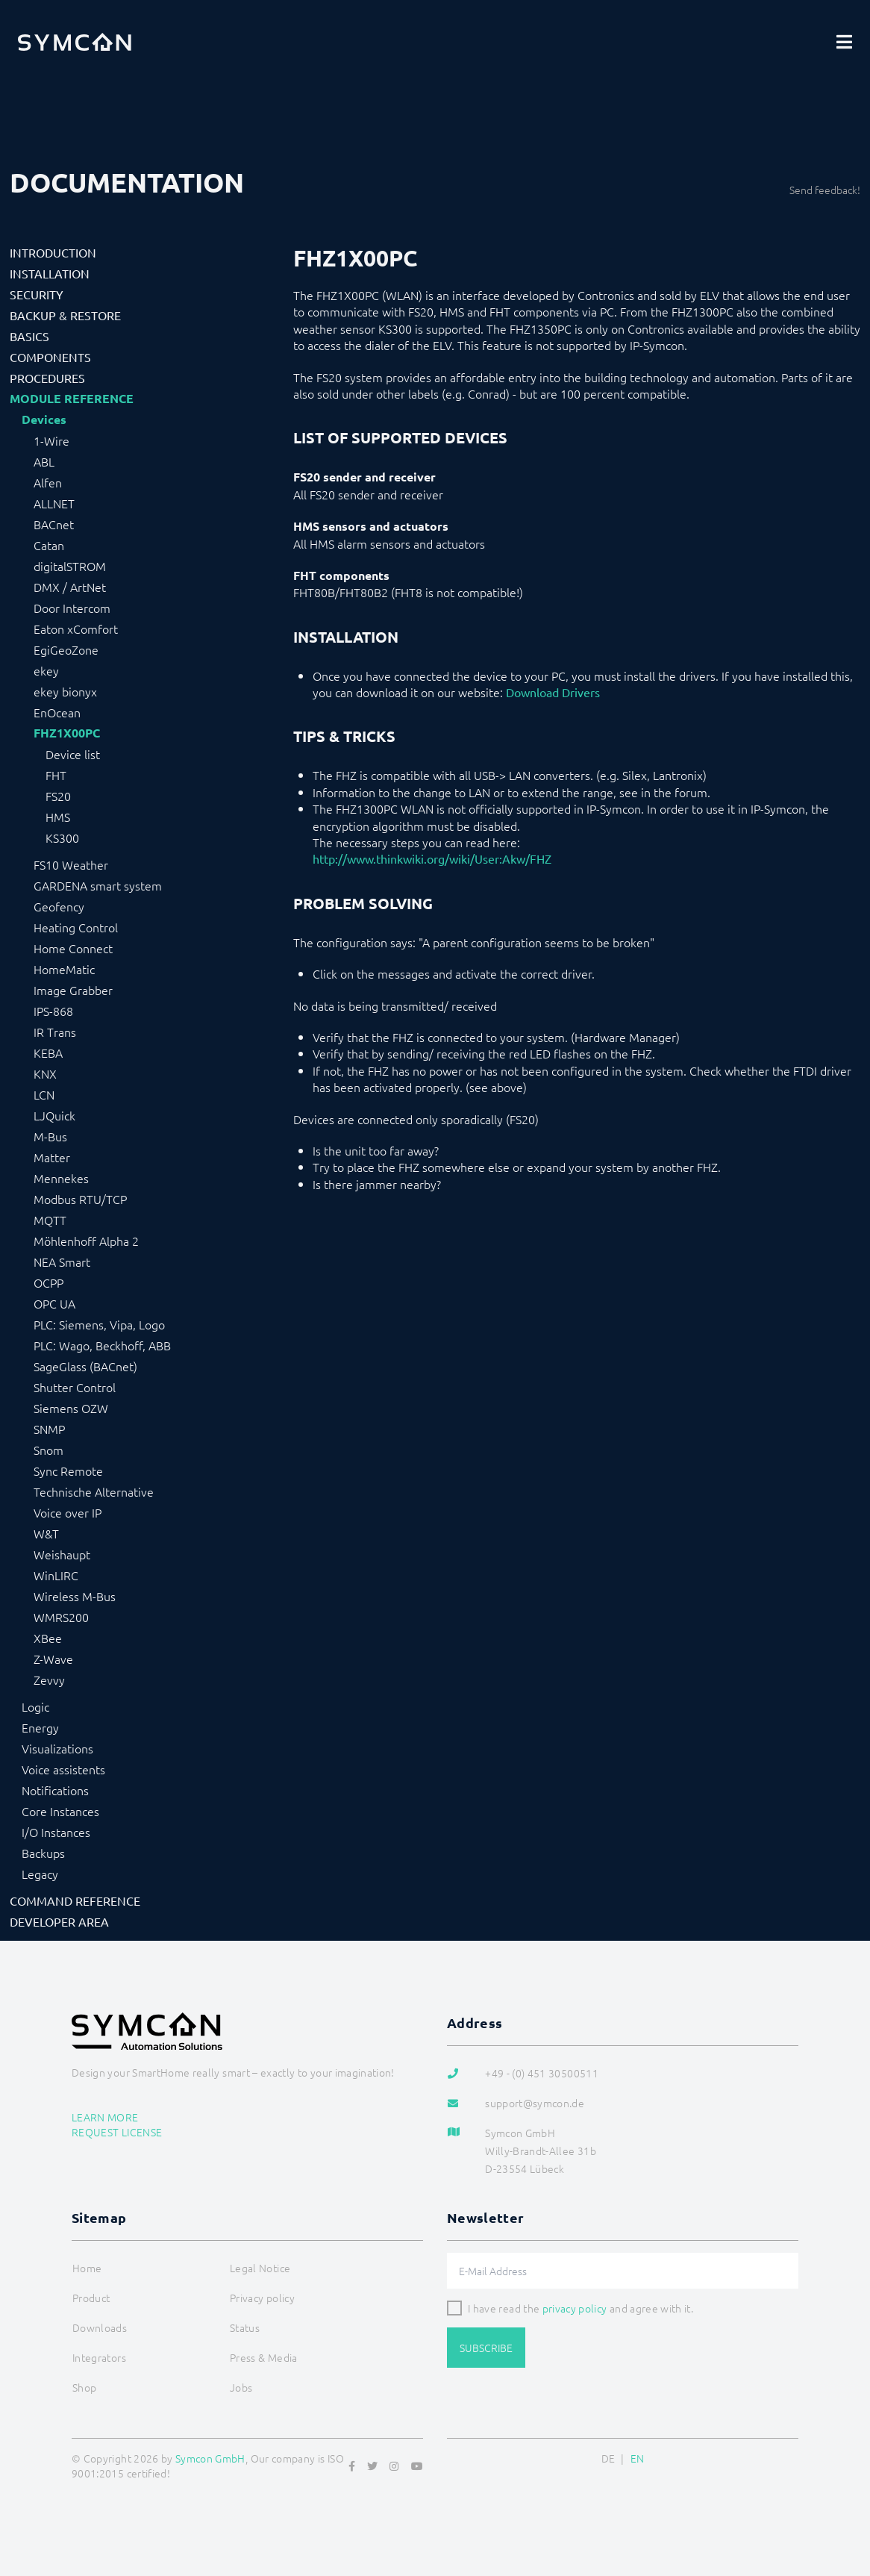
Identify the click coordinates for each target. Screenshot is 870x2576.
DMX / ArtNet (70, 586)
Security (36, 294)
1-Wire (51, 440)
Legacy (40, 1873)
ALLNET (54, 503)
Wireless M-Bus (75, 1595)
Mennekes (61, 1177)
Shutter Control (75, 1386)
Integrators (99, 2357)
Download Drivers (553, 691)
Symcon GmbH (210, 2458)
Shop (84, 2387)
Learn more (105, 2116)
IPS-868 (53, 1010)
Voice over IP (67, 1512)
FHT (56, 774)
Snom (48, 1449)
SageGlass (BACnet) (85, 1366)
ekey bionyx (65, 691)
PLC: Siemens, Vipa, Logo (99, 1324)
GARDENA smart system (98, 885)
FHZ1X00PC (67, 733)
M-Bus (50, 1136)
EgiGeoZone (66, 649)
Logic (35, 1706)
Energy (40, 1727)
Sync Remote (68, 1470)
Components (50, 356)
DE (608, 2458)
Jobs (241, 2387)
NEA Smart (62, 1261)
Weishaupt (62, 1554)
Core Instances (60, 1810)
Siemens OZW (71, 1407)
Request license (117, 2131)
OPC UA (54, 1303)
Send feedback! (824, 189)
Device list (73, 753)
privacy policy (574, 2308)
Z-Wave (53, 1658)
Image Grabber (73, 989)
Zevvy (49, 1679)
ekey (46, 670)
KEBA (48, 1052)
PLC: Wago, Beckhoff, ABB (102, 1345)
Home (86, 2267)
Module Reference (72, 398)
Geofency (59, 906)
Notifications (55, 1790)
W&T (46, 1533)
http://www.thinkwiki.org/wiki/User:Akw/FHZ (432, 858)
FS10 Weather (71, 864)
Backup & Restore (65, 315)
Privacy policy (262, 2297)
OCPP (48, 1282)
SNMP (49, 1428)
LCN (44, 1094)
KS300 (62, 837)
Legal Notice (260, 2267)
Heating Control (76, 927)
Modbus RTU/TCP (80, 1198)
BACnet (54, 524)
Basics (29, 335)
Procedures (47, 377)
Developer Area (59, 1921)
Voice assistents (63, 1769)
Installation (50, 273)
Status (245, 2327)
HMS (58, 816)
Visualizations (57, 1748)
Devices (44, 419)
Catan (49, 544)
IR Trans (55, 1031)
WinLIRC (56, 1575)
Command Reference (75, 1900)
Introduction (53, 252)
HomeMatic (64, 968)
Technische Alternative (94, 1491)
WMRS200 (61, 1616)
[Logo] (74, 42)
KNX (45, 1073)
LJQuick (54, 1115)
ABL (44, 461)
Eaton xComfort (76, 628)
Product (91, 2297)
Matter (52, 1157)
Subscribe (486, 2347)
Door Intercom (72, 607)
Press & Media (264, 2357)
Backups (43, 1852)
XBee (48, 1637)
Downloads (99, 2327)
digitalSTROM (70, 565)
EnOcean (57, 712)
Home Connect (73, 948)
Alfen (48, 482)
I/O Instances (56, 1831)
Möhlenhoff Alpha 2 (86, 1240)
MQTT (50, 1219)
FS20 (58, 795)
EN (637, 2458)
